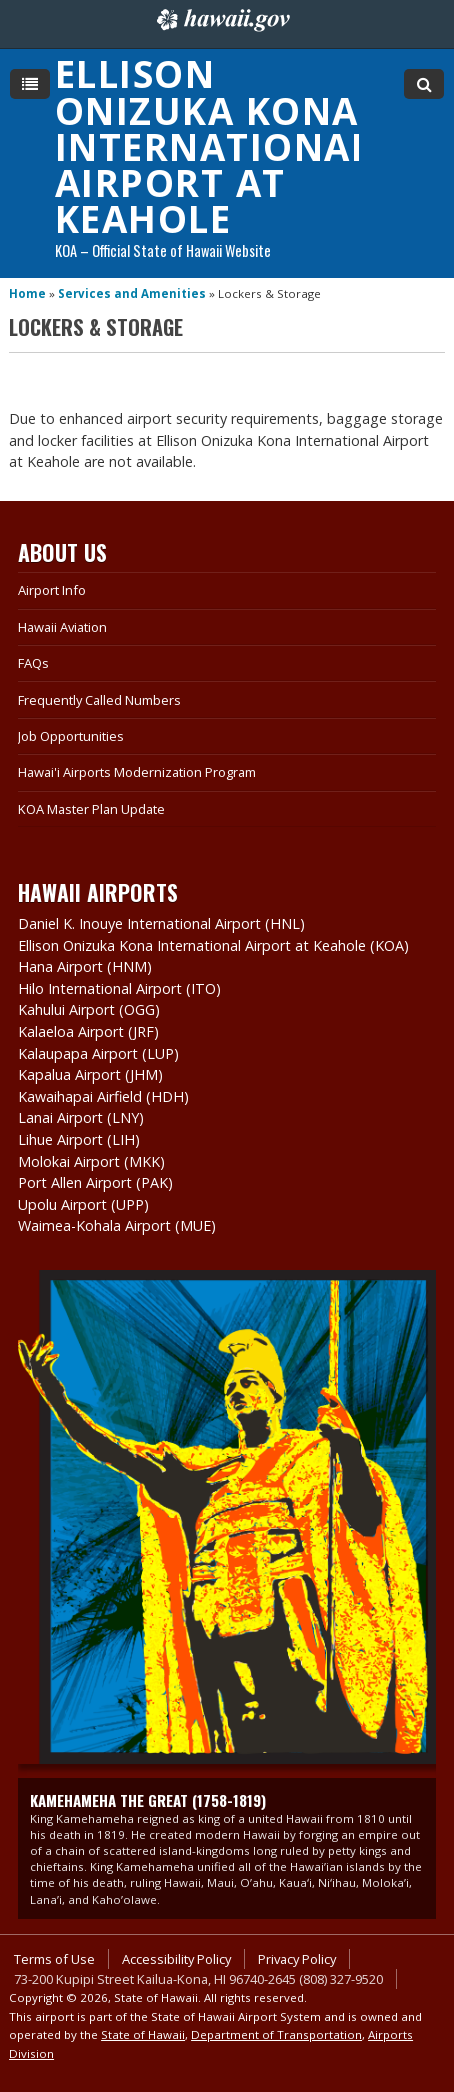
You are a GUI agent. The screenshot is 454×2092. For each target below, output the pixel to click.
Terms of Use (54, 1959)
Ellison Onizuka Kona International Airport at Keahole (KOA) (213, 945)
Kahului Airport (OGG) (89, 1009)
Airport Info (52, 590)
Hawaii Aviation (62, 627)
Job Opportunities (71, 736)
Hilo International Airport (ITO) (119, 988)
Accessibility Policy (176, 1959)
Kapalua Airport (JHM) (90, 1074)
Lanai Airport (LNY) (81, 1117)
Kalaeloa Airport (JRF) (88, 1031)
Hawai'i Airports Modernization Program (137, 772)
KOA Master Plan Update (91, 809)
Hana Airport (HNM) (85, 966)
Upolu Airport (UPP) (83, 1204)
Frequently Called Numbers (99, 700)
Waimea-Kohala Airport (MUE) (117, 1225)
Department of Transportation (276, 2034)
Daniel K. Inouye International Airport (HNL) (161, 923)
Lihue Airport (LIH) (79, 1139)
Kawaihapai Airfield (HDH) (103, 1096)
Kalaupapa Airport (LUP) (98, 1053)
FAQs (33, 663)
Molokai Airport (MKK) (91, 1161)
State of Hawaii (143, 2034)
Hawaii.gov (221, 20)
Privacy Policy (297, 1959)
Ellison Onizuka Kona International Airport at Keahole (213, 146)
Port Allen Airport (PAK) (95, 1182)
